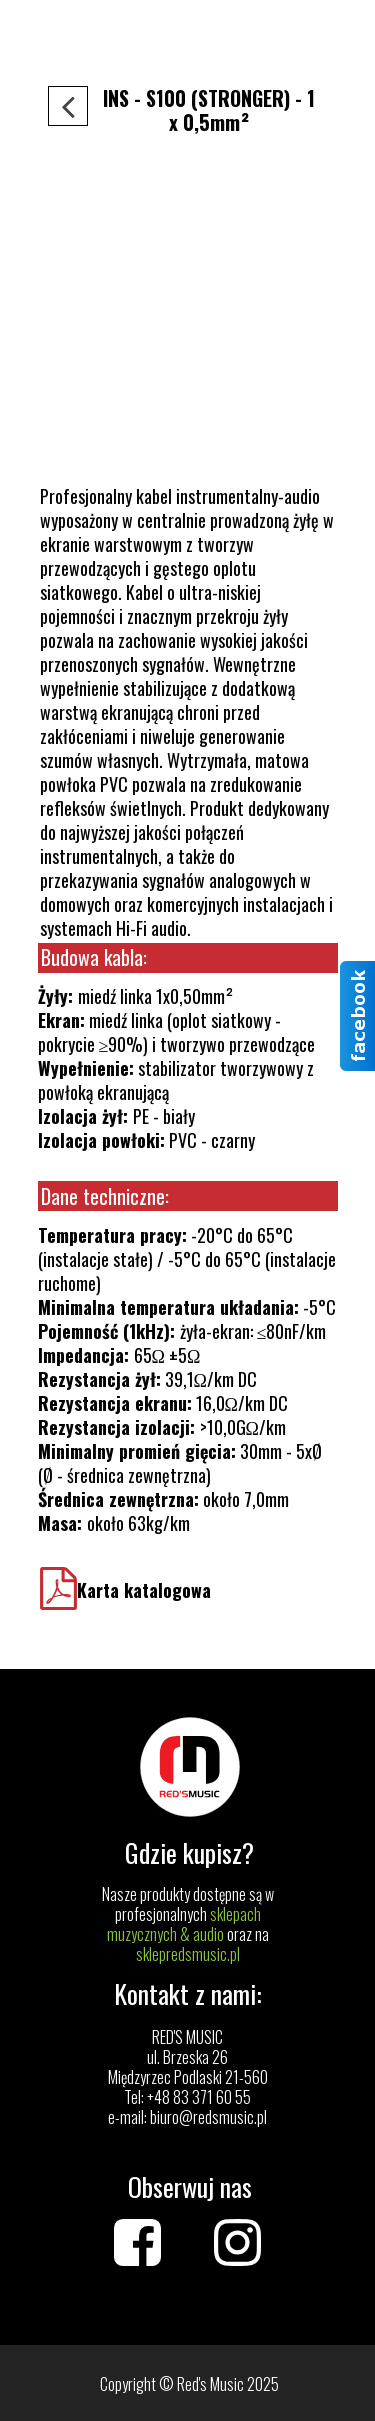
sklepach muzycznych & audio (184, 1924)
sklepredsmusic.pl (188, 1954)
